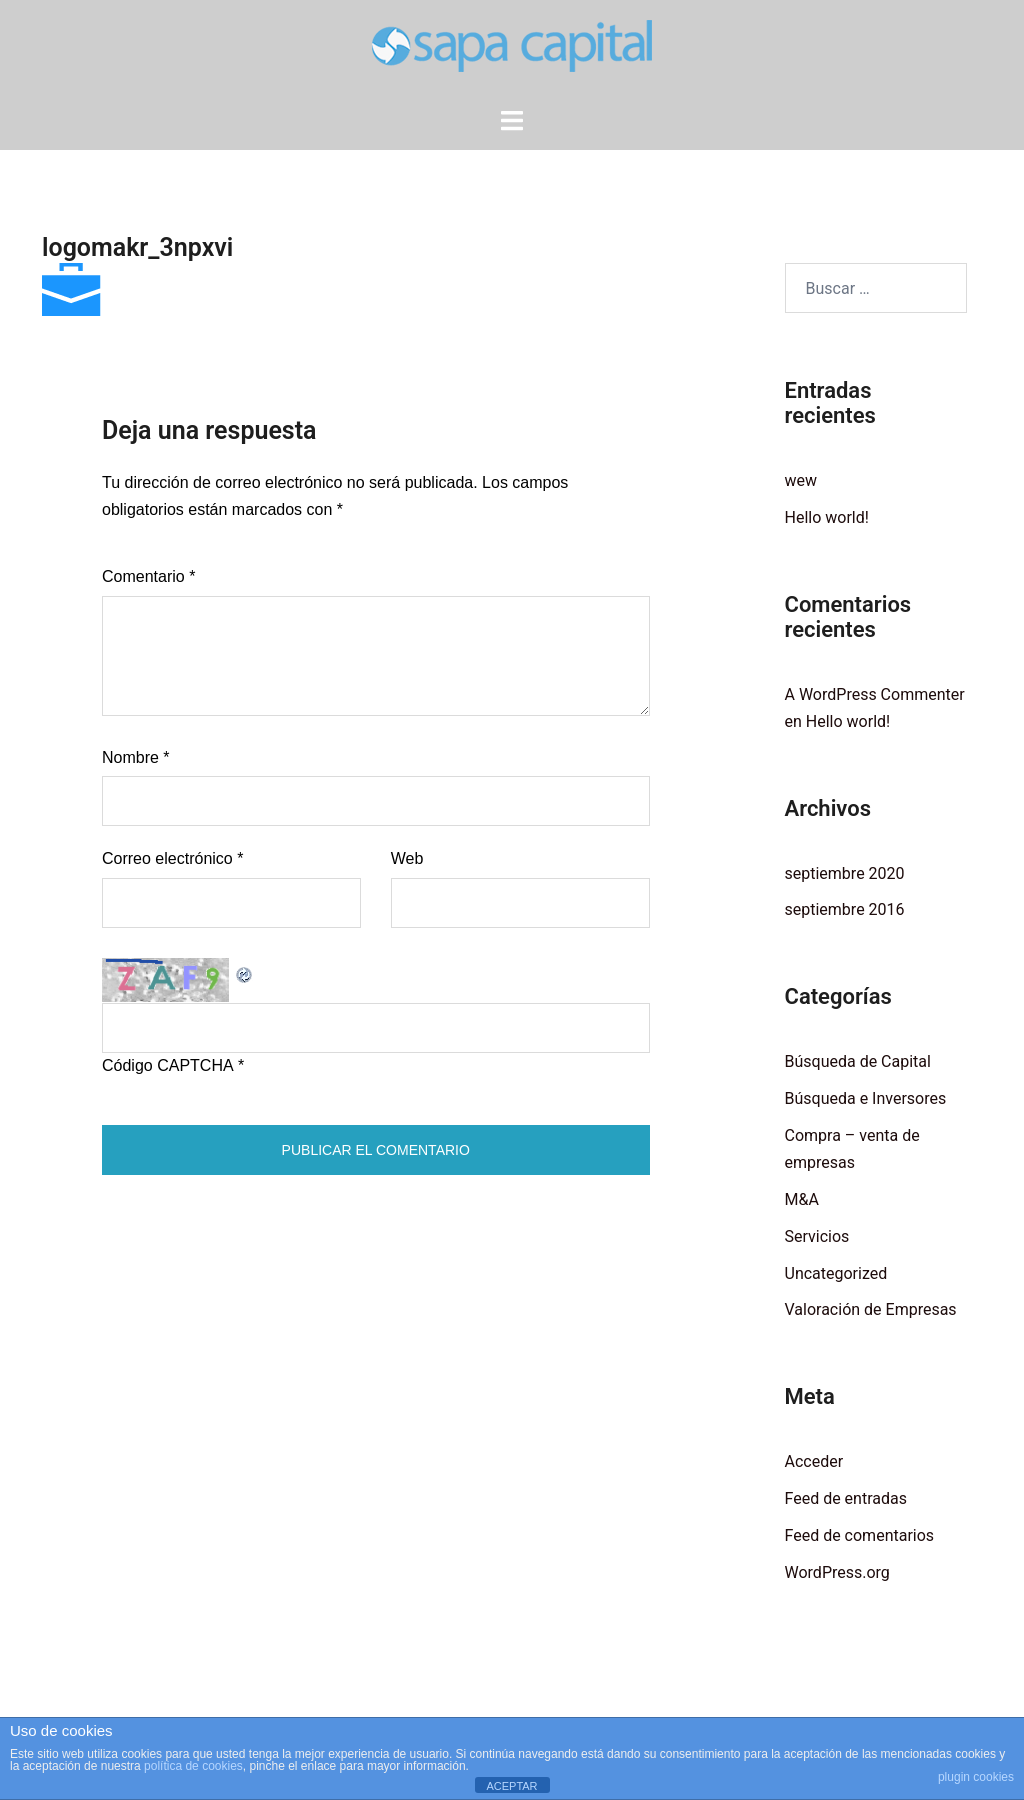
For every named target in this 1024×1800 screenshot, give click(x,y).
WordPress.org (837, 1572)
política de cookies (193, 1766)
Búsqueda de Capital (858, 1061)
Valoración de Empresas (871, 1309)
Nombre (136, 757)
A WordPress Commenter (875, 694)
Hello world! (827, 517)
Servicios (817, 1236)
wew (801, 480)
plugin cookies (976, 1777)
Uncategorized (836, 1273)
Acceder (814, 1461)
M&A (802, 1199)
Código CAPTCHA (168, 1065)
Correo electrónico (172, 858)
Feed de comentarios (860, 1535)
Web (407, 858)
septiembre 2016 (845, 909)
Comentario (148, 576)
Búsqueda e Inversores (866, 1098)
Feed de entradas (846, 1498)
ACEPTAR (511, 1786)
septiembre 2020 (845, 873)
